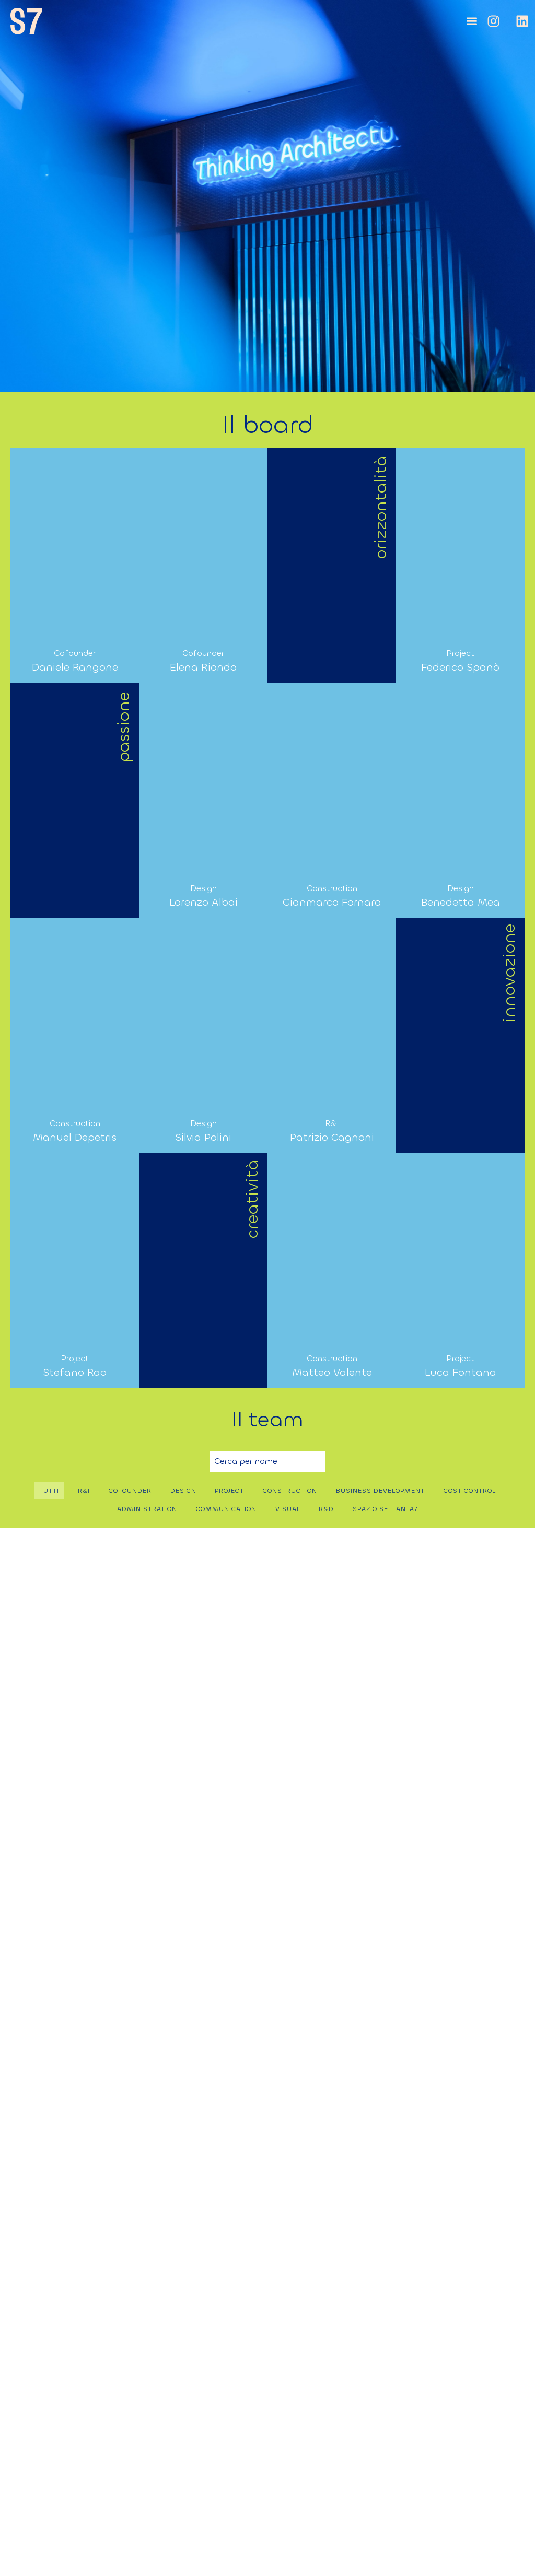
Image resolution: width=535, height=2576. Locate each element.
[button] (471, 21)
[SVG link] (26, 21)
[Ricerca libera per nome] (267, 1461)
